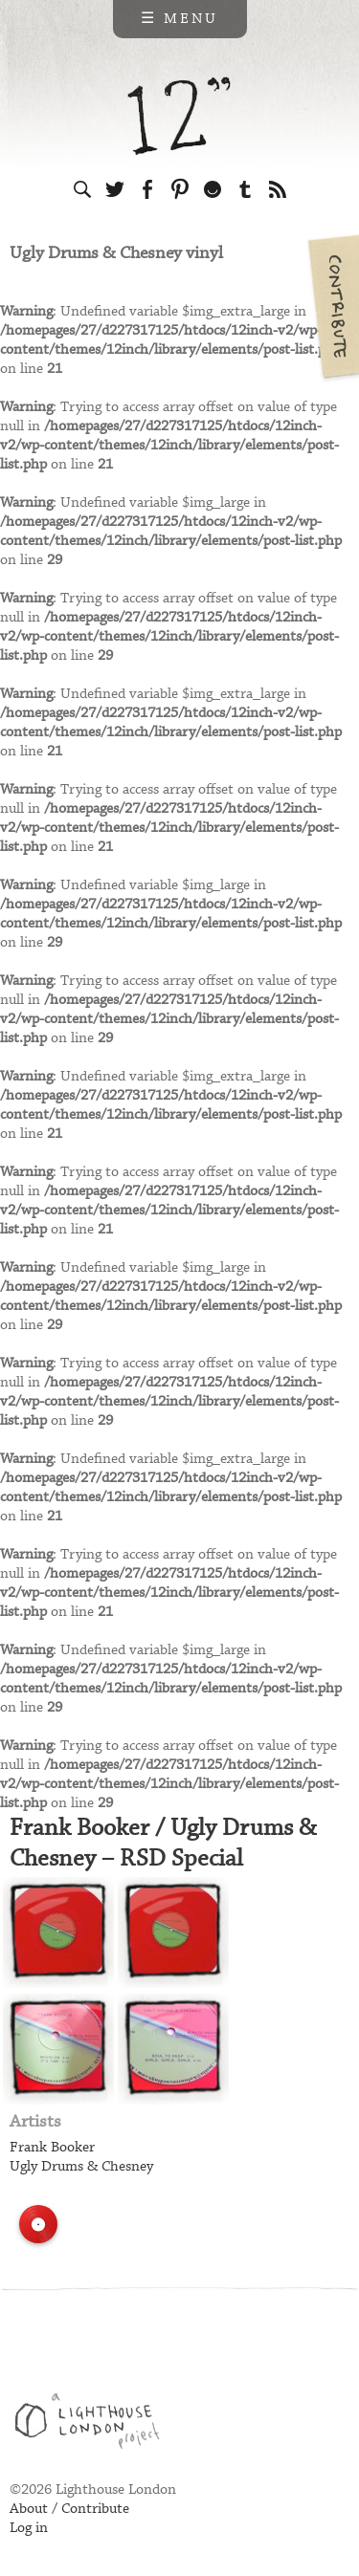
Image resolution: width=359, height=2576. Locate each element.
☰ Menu (179, 19)
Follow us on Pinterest (180, 189)
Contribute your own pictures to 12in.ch (332, 305)
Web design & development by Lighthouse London (94, 2424)
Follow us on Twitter (115, 189)
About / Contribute (69, 2509)
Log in (29, 2528)
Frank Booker (52, 2147)
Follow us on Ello (212, 189)
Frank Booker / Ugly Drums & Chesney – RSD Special (163, 1843)
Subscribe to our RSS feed (277, 189)
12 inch (179, 116)
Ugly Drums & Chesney (81, 2166)
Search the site (82, 189)
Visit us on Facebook (147, 189)
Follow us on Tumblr (245, 189)
